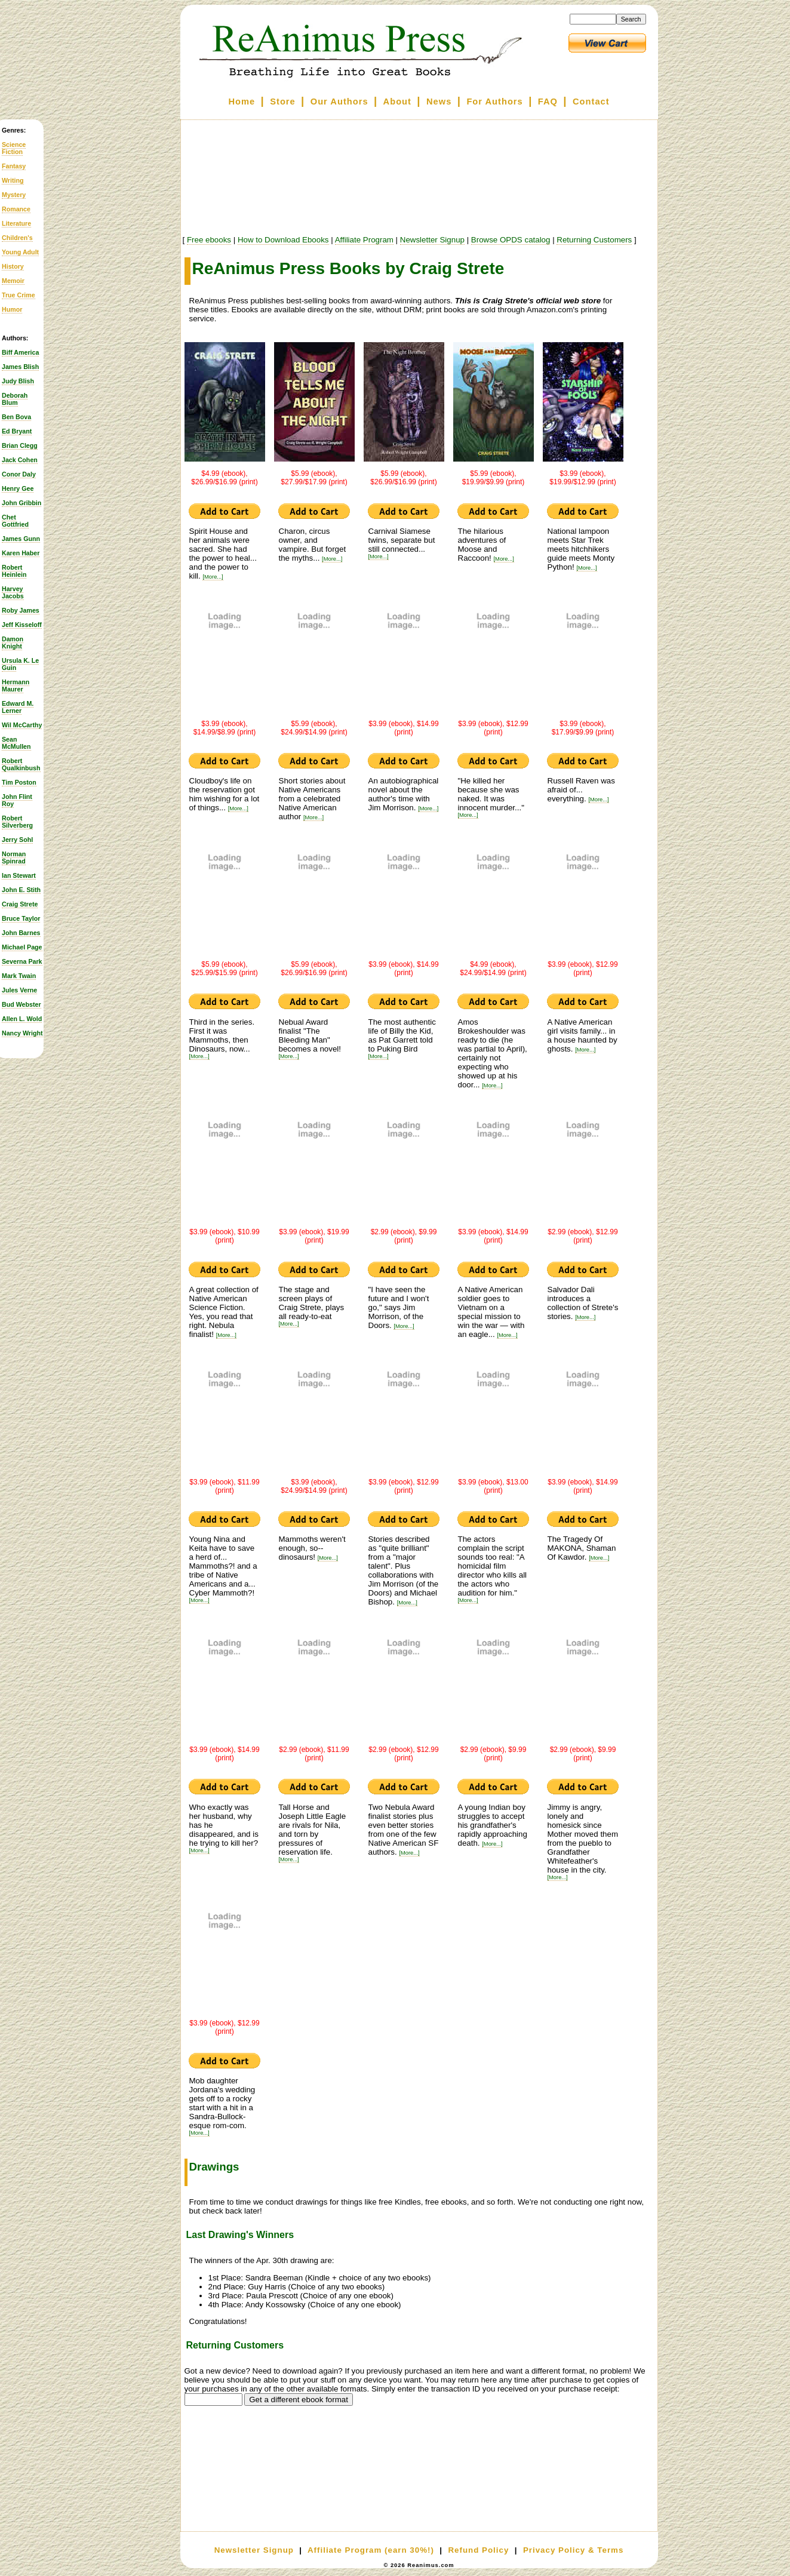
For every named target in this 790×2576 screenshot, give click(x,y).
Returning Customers (594, 239)
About (397, 101)
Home (241, 101)
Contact (591, 101)
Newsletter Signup (432, 239)
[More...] (212, 577)
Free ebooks (209, 239)
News (438, 101)
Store (282, 101)
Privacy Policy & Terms (573, 2550)
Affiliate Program (364, 239)
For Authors (494, 101)
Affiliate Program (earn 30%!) (371, 2550)
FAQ (548, 101)
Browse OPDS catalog (511, 239)
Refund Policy (478, 2550)
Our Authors (339, 101)
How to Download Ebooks (283, 239)
